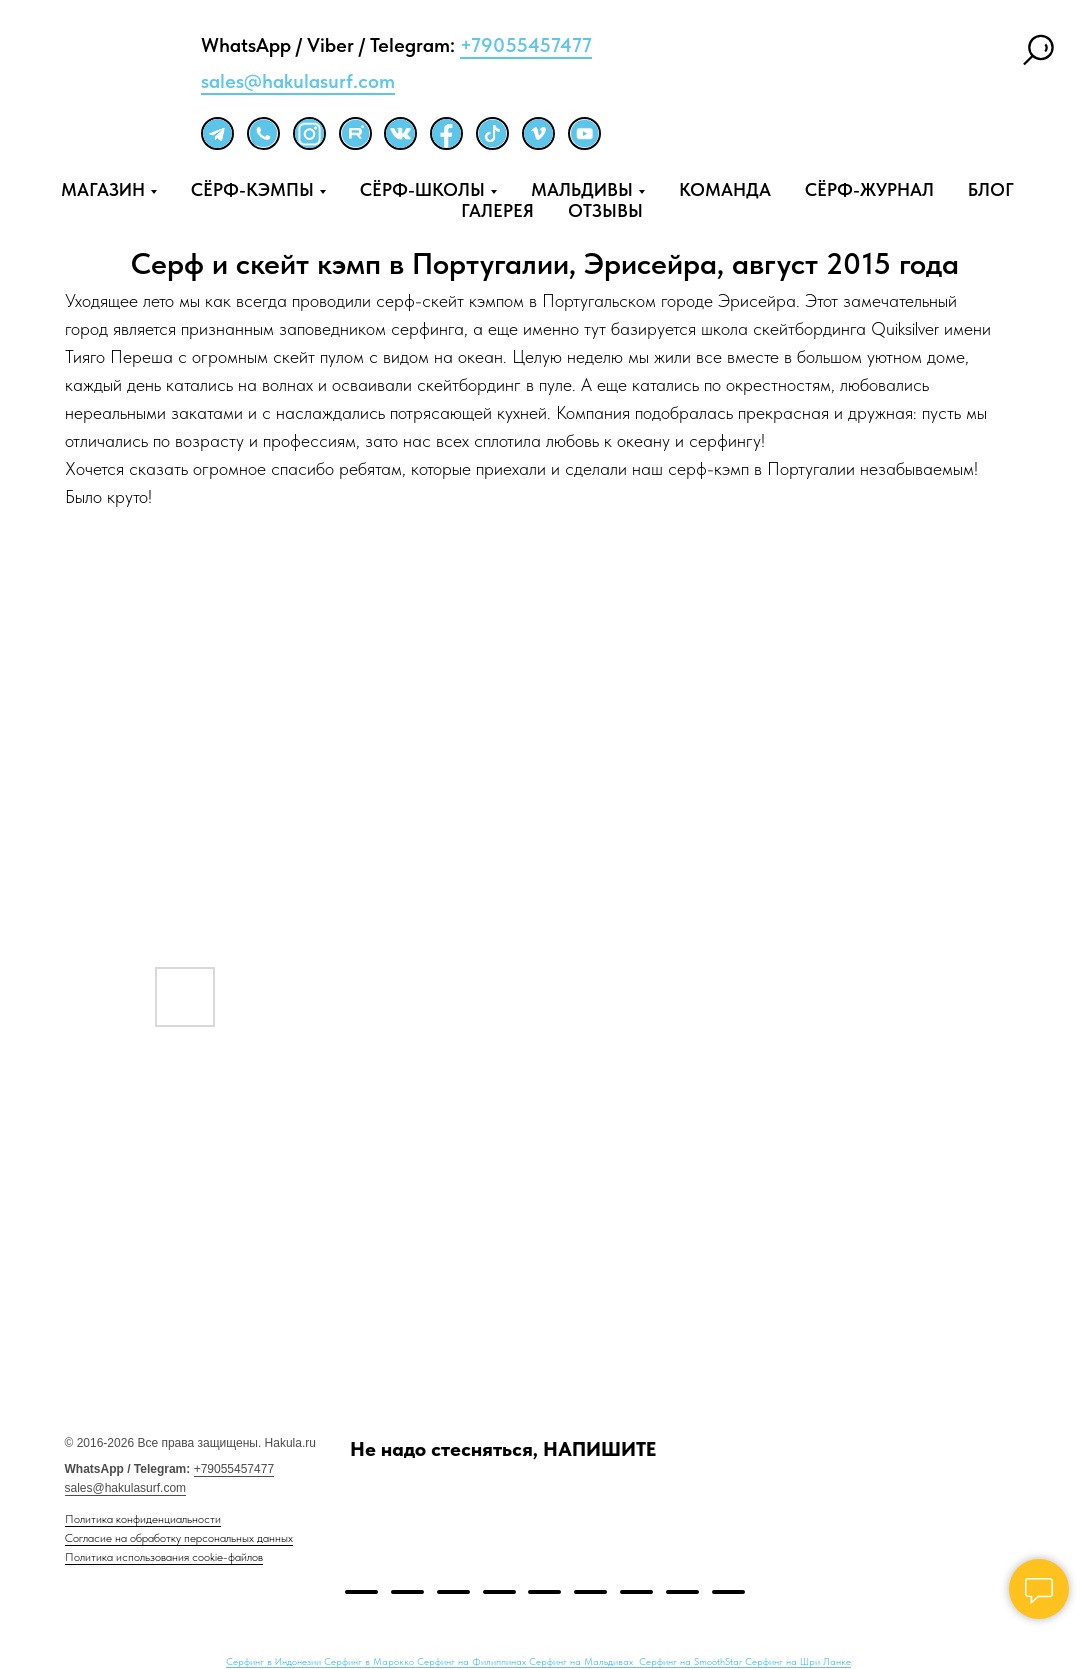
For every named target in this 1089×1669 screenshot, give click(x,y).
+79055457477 (526, 45)
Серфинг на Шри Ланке (798, 1661)
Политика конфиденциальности (143, 1519)
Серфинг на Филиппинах (473, 1661)
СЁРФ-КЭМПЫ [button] (252, 189)
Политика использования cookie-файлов (164, 1557)
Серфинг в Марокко (370, 1661)
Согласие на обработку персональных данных (179, 1538)
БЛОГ (991, 189)
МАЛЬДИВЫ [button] (582, 189)
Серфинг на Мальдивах (582, 1661)
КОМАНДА (725, 189)
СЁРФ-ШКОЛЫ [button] (422, 189)
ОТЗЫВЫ (605, 210)
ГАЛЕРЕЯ (497, 210)
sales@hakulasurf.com (298, 81)
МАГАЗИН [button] (103, 189)
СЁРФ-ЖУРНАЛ (869, 189)
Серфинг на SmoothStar (692, 1661)
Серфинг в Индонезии (275, 1661)
